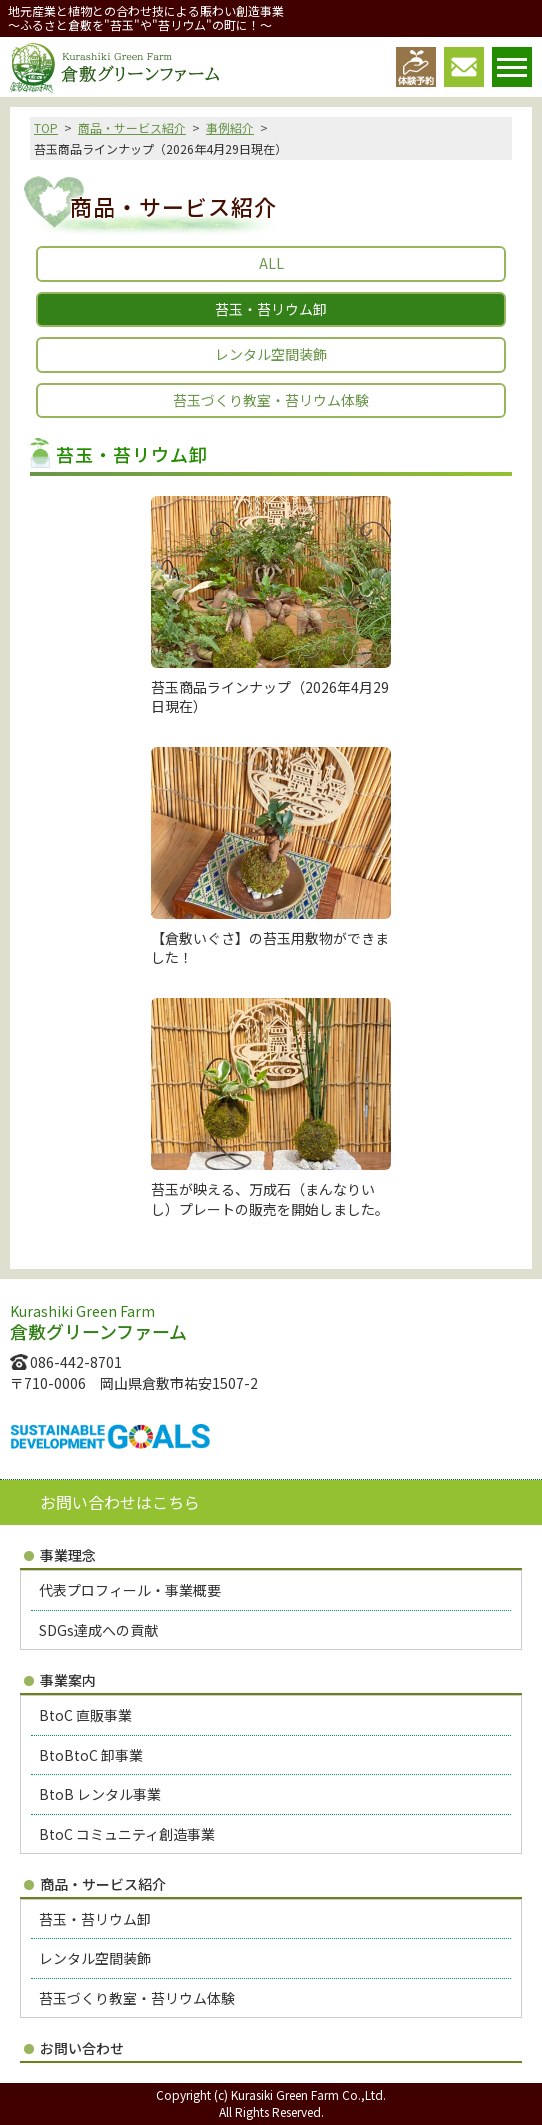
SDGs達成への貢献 (98, 1630)
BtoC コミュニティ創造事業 (127, 1834)
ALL (271, 263)
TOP (46, 127)
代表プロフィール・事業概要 (130, 1590)
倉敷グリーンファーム (114, 68)
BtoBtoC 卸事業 (91, 1755)
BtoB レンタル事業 (100, 1794)
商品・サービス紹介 (132, 127)
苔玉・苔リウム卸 (95, 1919)
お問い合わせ (82, 2048)
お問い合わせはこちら (120, 1502)
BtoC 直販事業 (85, 1715)
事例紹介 (230, 127)
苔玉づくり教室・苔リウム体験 (271, 400)
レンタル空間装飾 (271, 354)
